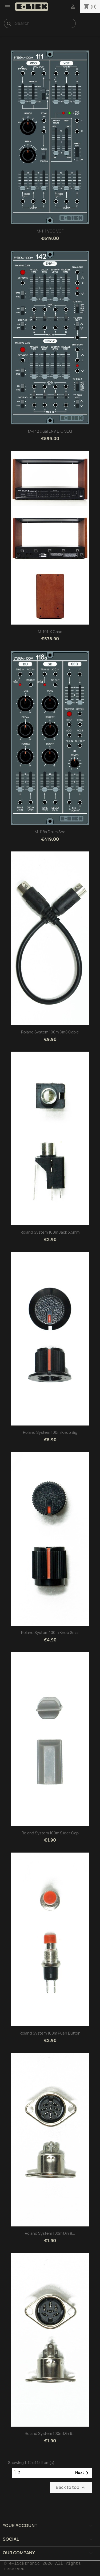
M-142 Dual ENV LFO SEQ (50, 431)
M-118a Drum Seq (50, 831)
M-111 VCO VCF (50, 231)
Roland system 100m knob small (50, 1632)
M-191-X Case (50, 631)
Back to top (71, 2487)
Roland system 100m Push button (50, 2033)
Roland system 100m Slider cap (50, 1832)
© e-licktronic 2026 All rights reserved (42, 2566)
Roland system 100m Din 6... (50, 2433)
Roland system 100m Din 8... (50, 2233)
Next (82, 2473)
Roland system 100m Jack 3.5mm (50, 1232)
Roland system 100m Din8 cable (50, 1032)
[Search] (40, 23)
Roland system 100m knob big (50, 1432)
